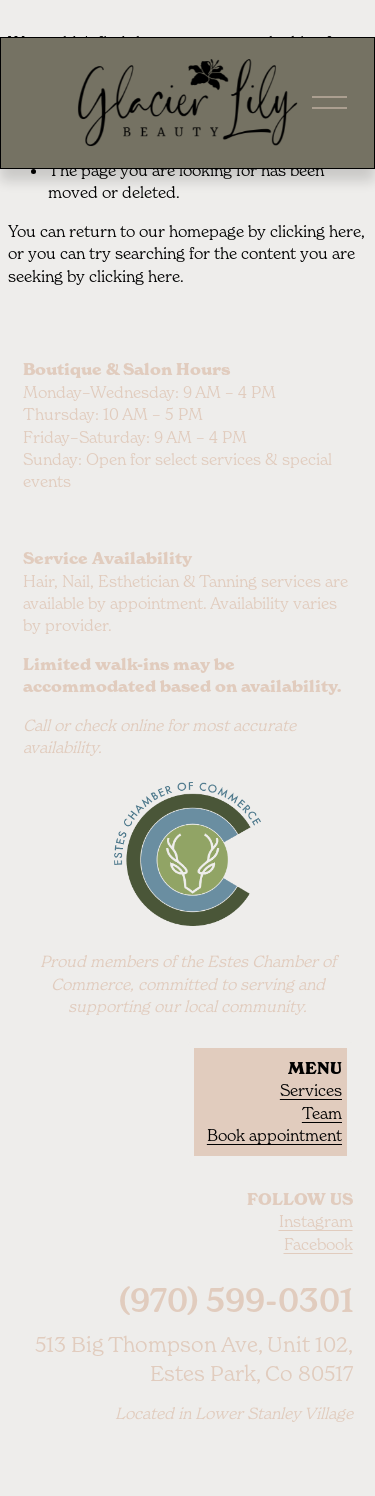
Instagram (316, 1221)
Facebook (318, 1244)
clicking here (315, 231)
